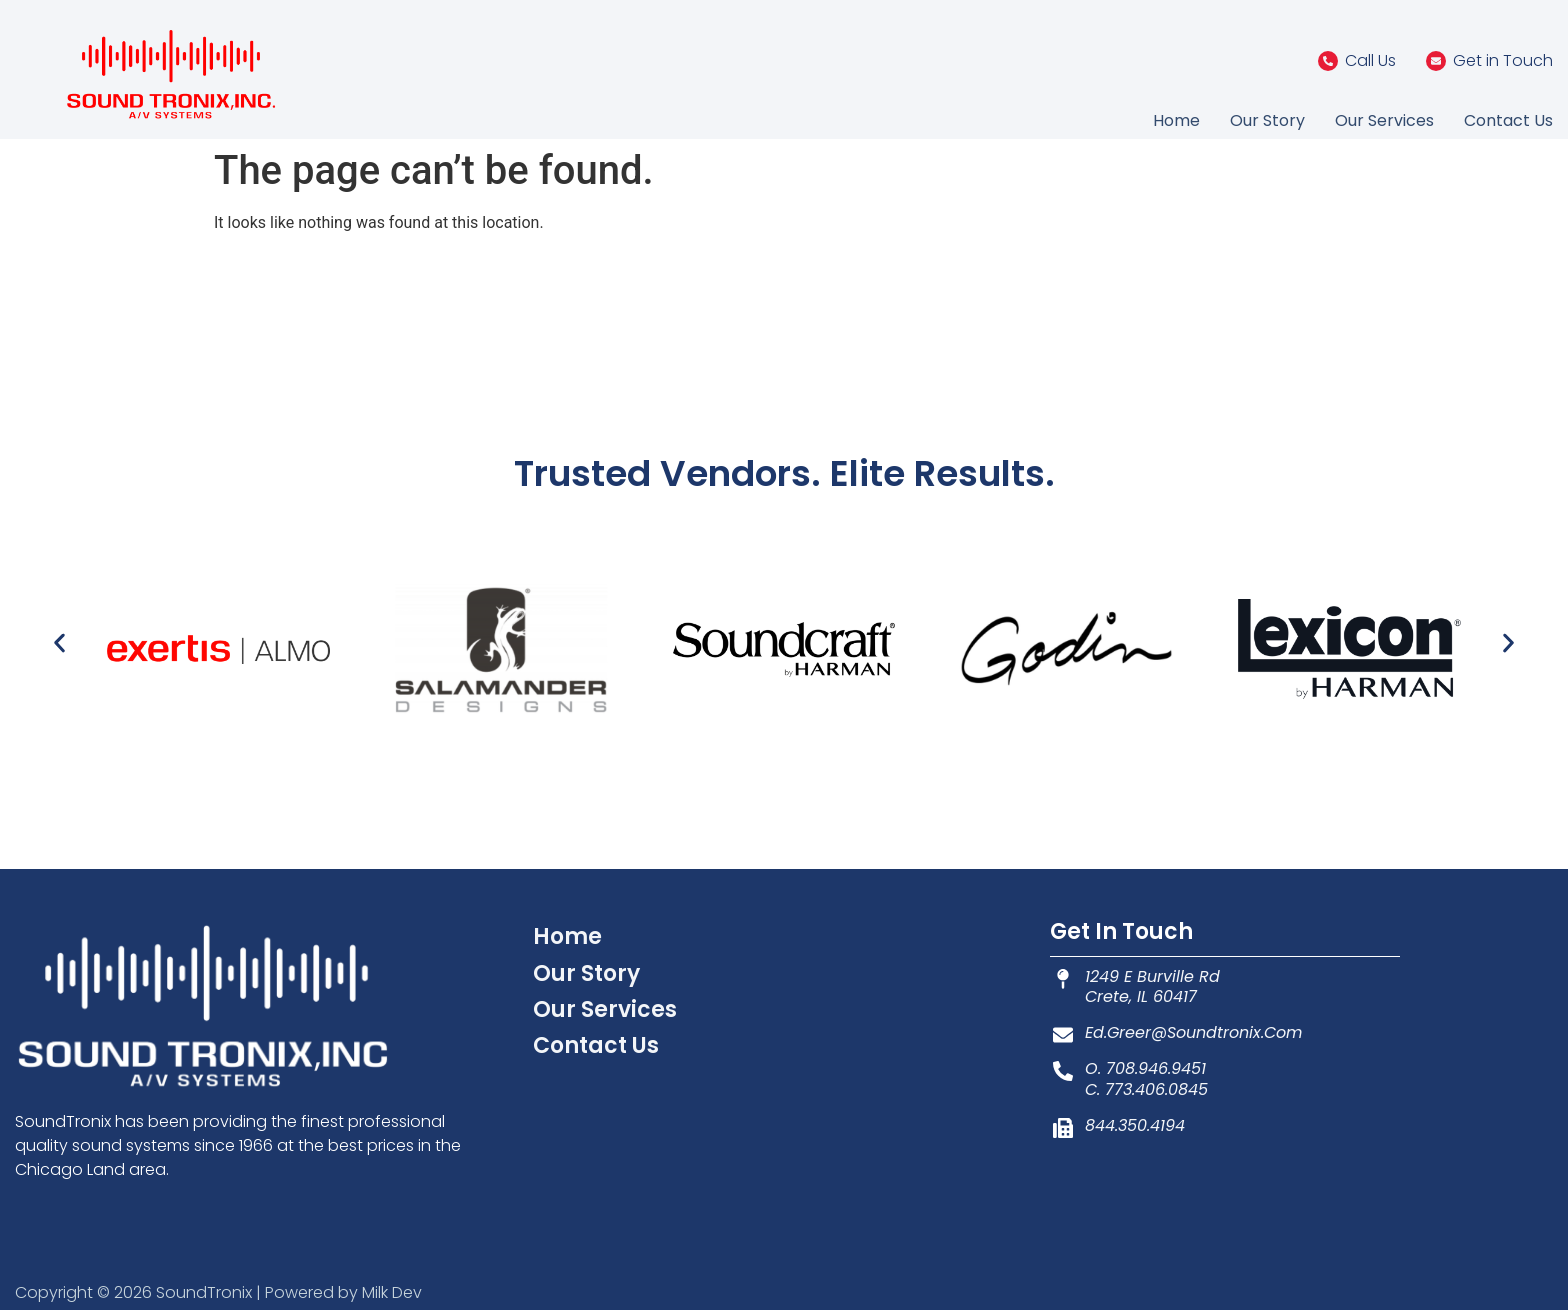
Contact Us (1508, 120)
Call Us (1370, 60)
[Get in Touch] (1436, 61)
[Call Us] (1328, 61)
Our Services (1384, 120)
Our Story (1267, 120)
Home (1176, 120)
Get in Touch (1503, 60)
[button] (59, 642)
